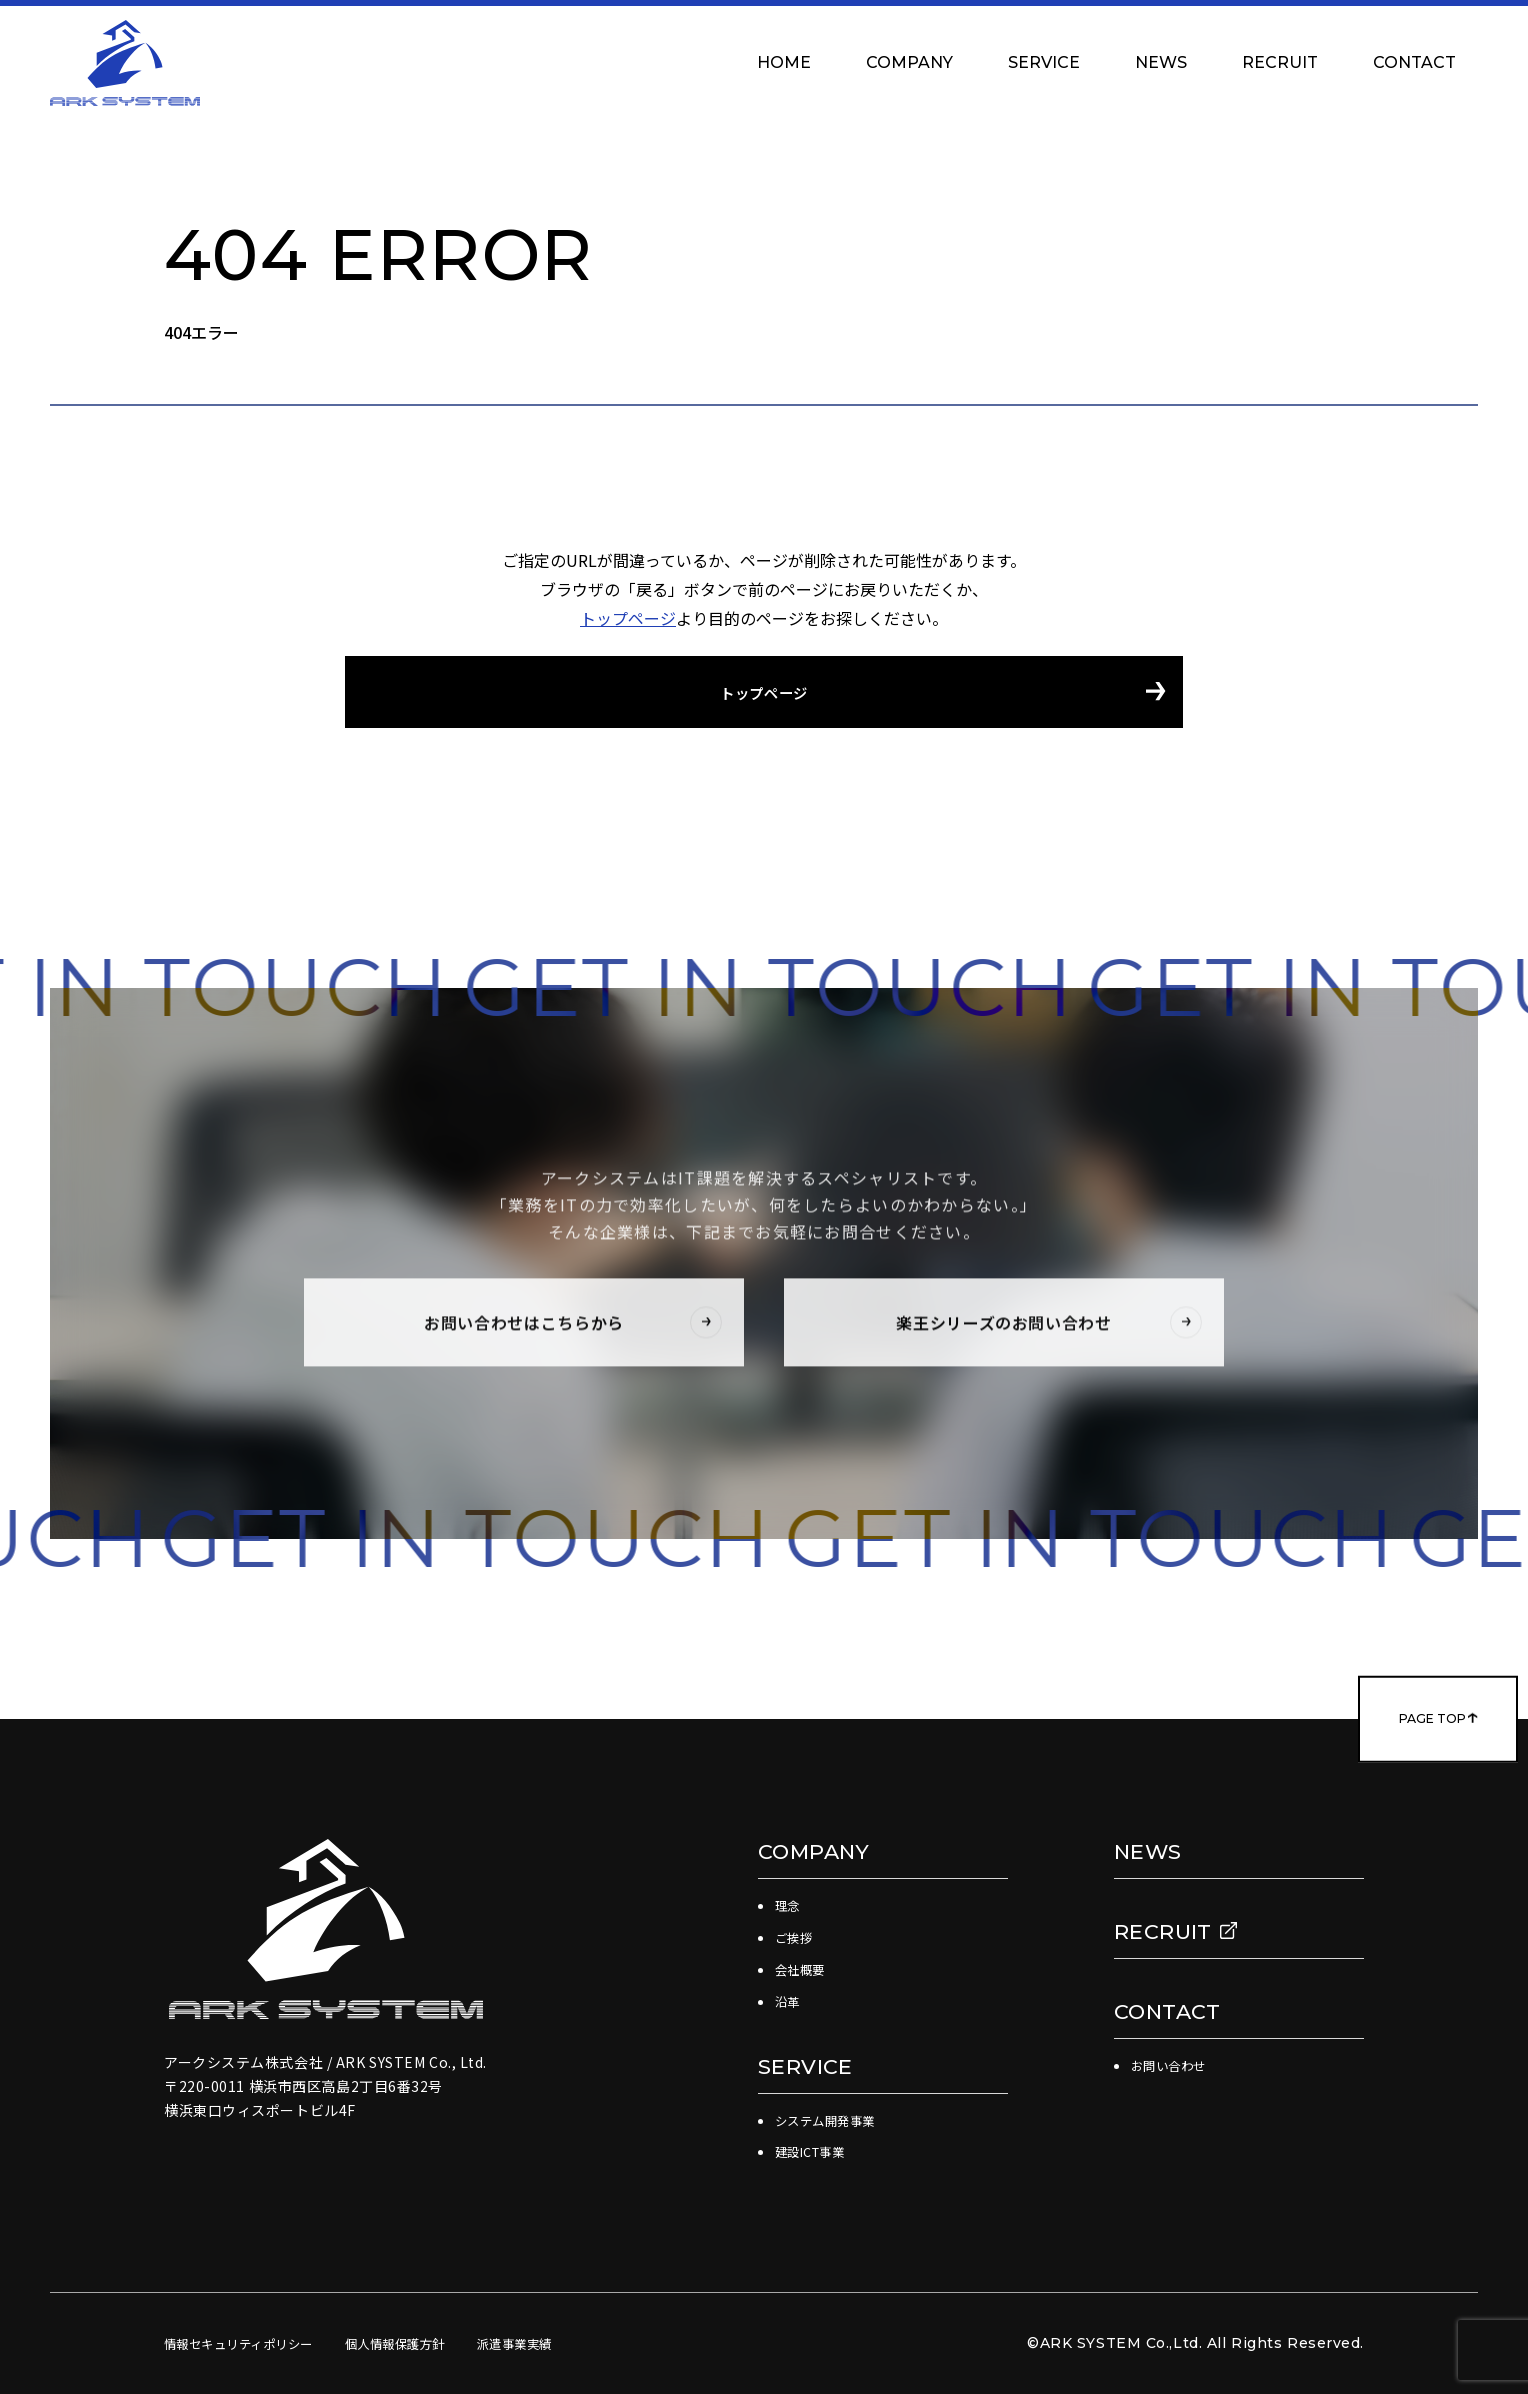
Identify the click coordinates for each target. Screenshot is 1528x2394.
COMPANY (909, 62)
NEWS (1161, 62)
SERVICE (1044, 62)
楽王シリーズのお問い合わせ (1045, 1328)
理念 (789, 1905)
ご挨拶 (797, 1937)
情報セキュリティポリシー (251, 2343)
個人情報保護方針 (428, 2343)
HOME (784, 62)
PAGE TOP (1386, 1719)
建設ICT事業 (816, 2151)
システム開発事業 (833, 2120)
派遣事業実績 (561, 2343)
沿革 (789, 2001)
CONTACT (1424, 62)
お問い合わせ (1174, 2065)
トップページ (628, 618)
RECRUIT (1280, 62)
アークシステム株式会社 (125, 63)
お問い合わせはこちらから (569, 1328)
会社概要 (804, 1969)
